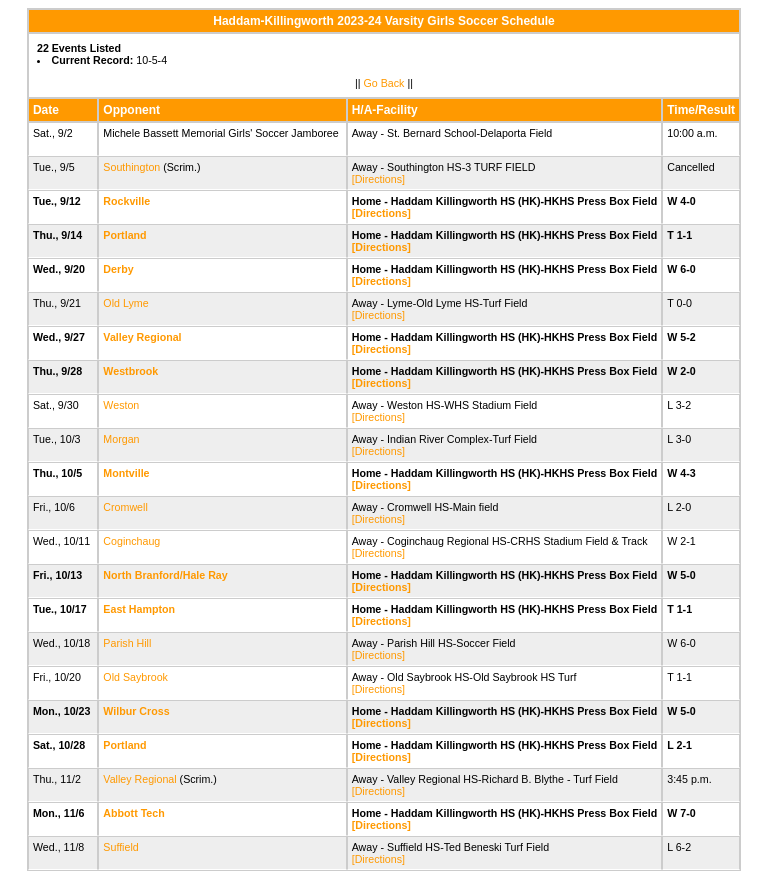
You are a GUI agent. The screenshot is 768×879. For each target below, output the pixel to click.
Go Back (384, 83)
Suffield (120, 847)
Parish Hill (127, 643)
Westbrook (130, 371)
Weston (121, 405)
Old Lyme (125, 303)
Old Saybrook (135, 677)
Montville (126, 473)
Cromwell (125, 507)
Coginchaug (131, 541)
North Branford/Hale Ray (165, 575)
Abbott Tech (133, 813)
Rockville (126, 201)
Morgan (121, 439)
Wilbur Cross (136, 711)
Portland (124, 235)
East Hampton (139, 609)
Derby (118, 269)
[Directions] (378, 179)
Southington (131, 167)
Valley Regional (142, 337)
